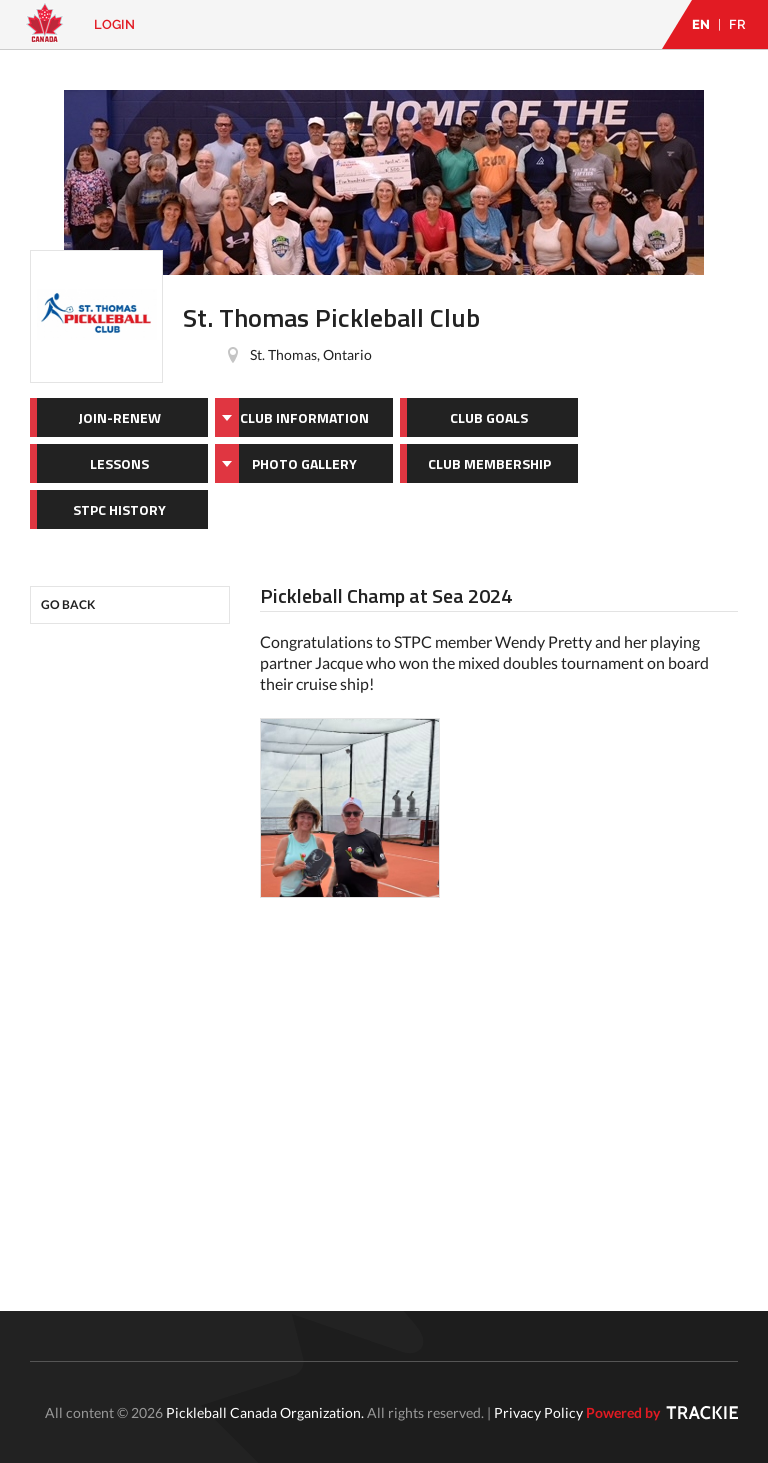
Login (114, 24)
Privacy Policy (538, 1412)
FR (737, 24)
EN (701, 24)
